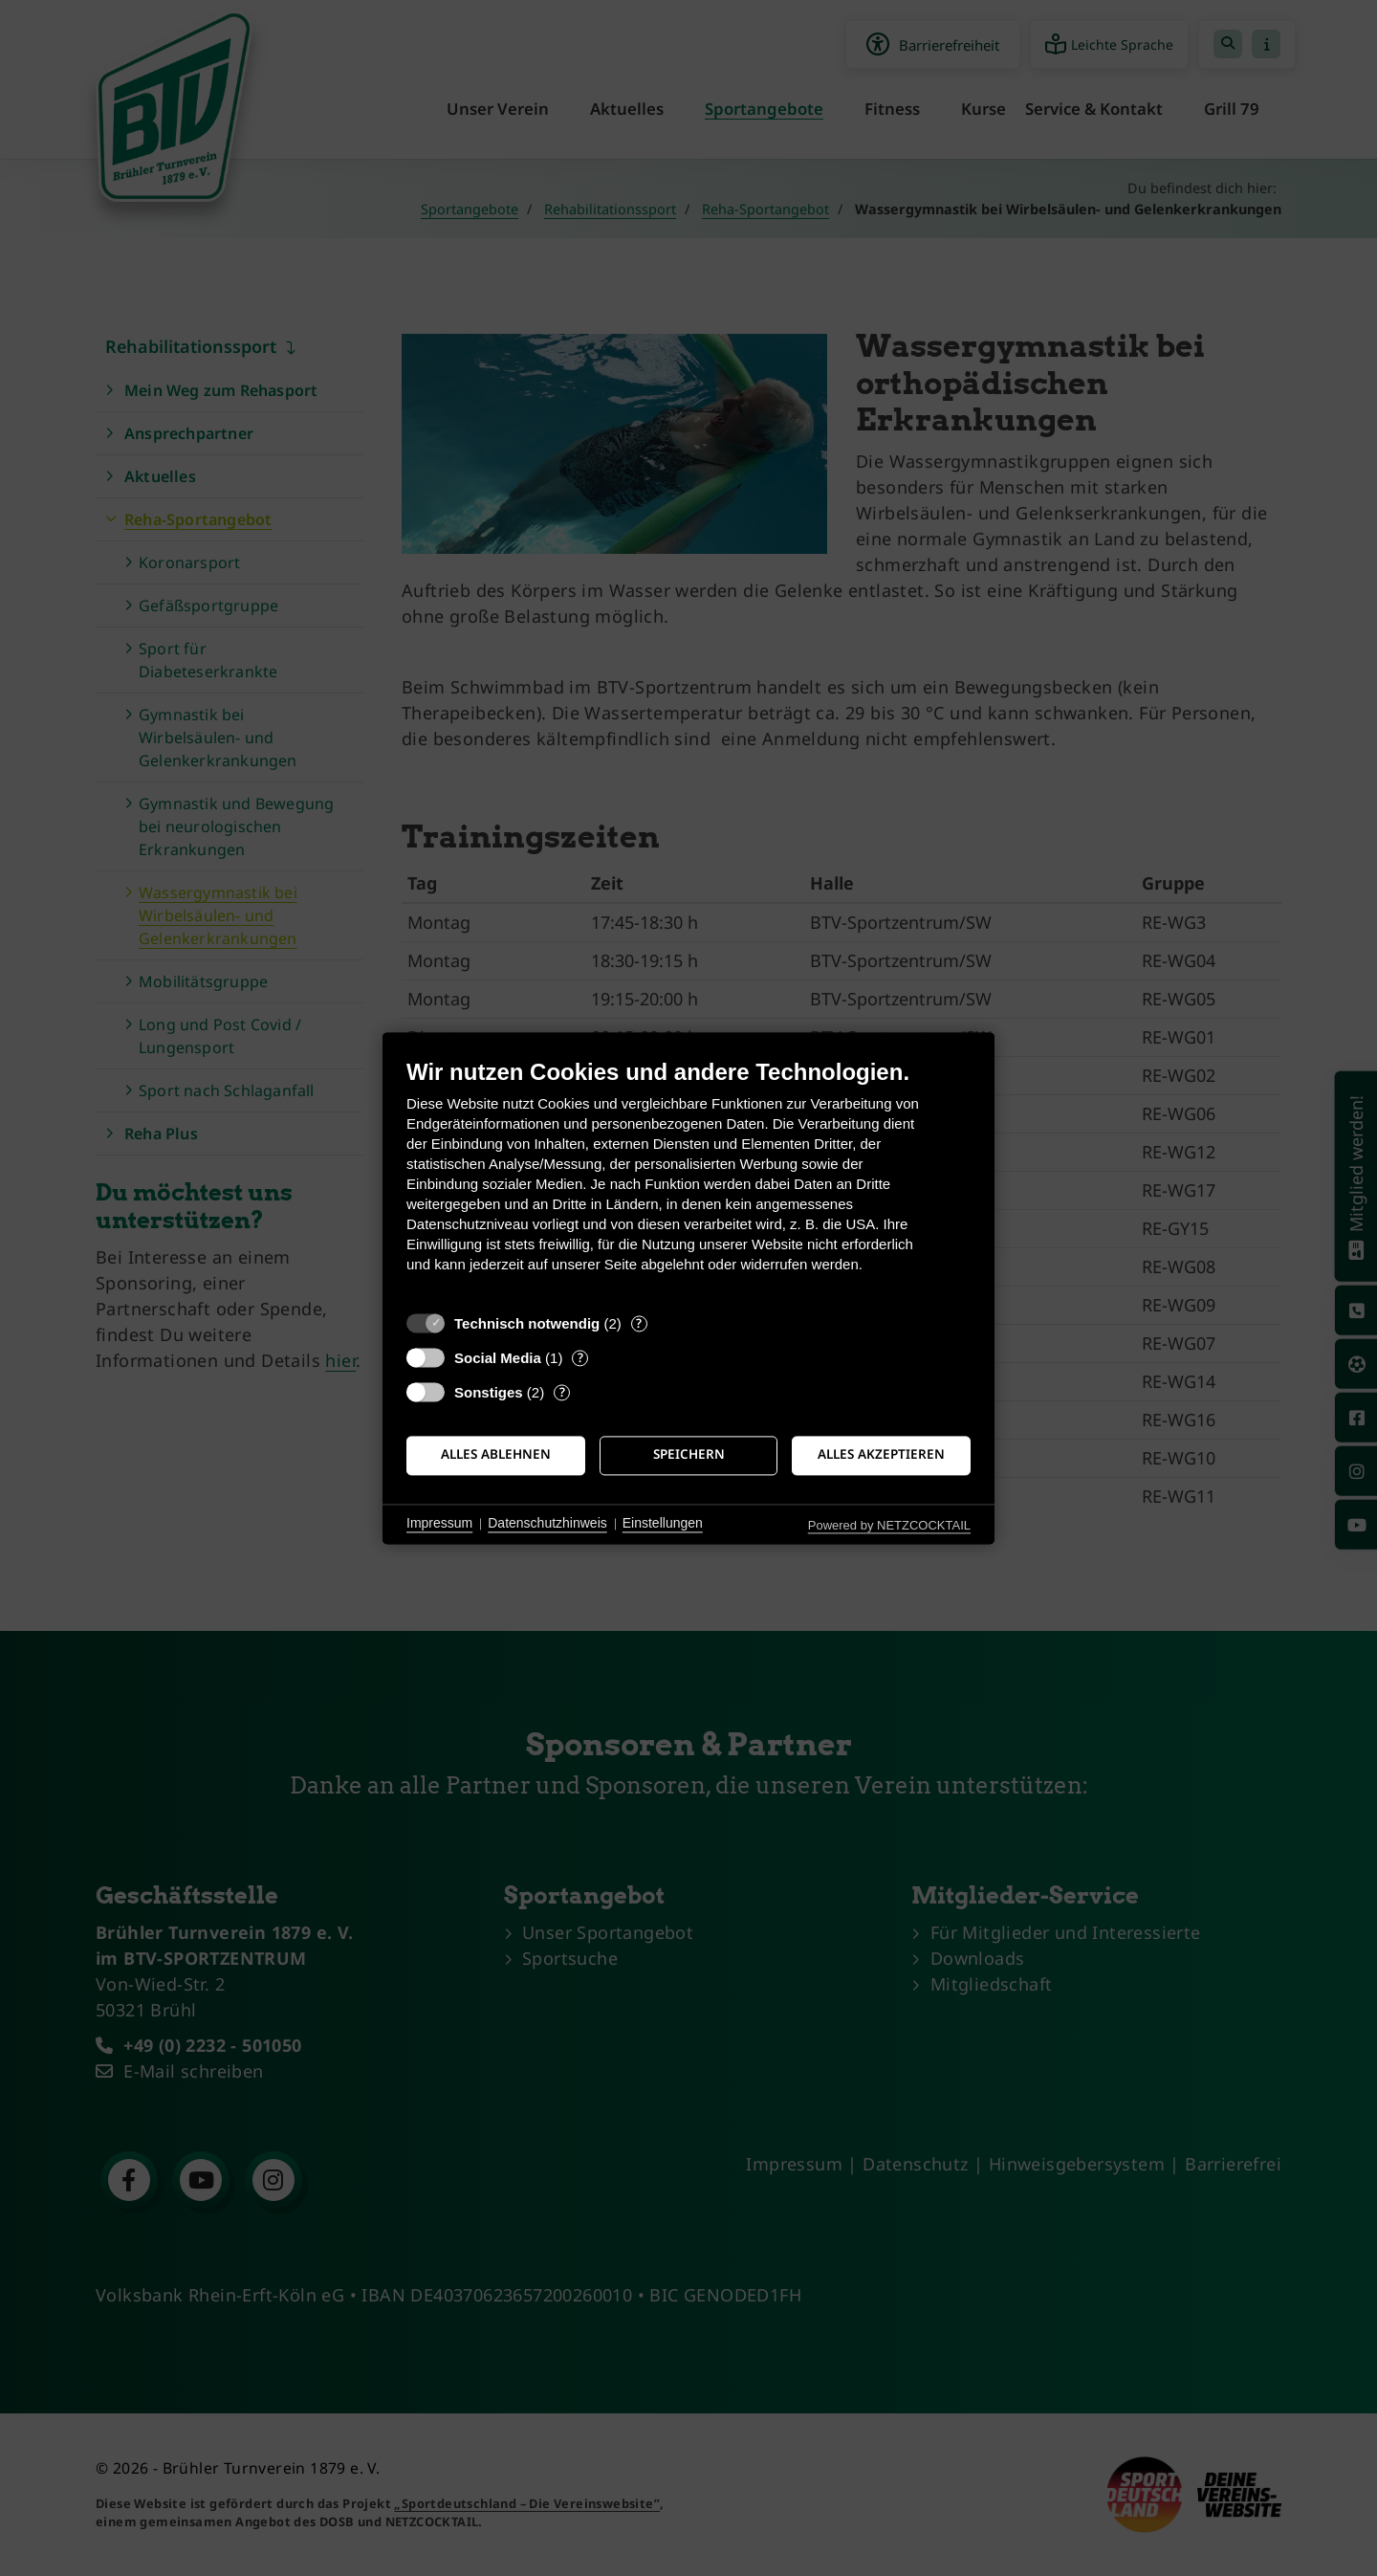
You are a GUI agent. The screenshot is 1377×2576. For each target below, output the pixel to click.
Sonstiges (488, 1392)
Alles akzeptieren (881, 1455)
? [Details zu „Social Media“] (580, 1358)
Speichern (689, 1455)
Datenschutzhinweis (547, 1523)
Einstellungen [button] (663, 1523)
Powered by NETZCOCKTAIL (889, 1525)
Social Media (497, 1358)
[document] (688, 1180)
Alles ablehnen (496, 1455)
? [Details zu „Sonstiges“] (562, 1392)
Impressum (439, 1523)
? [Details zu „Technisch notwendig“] (639, 1323)
